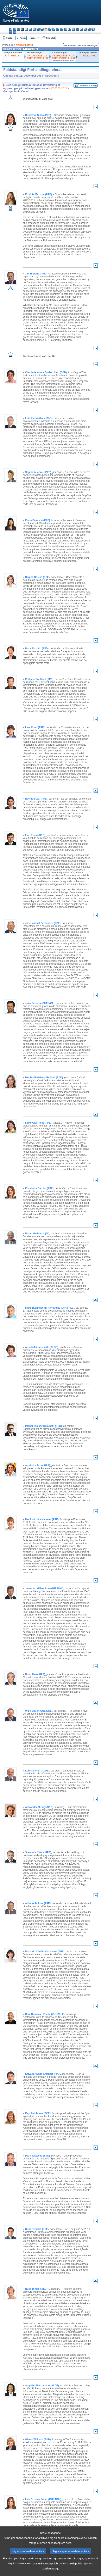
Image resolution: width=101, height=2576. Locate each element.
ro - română (85, 29)
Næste (33, 38)
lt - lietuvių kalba (61, 29)
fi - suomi (10, 32)
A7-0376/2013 (11, 55)
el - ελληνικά (34, 29)
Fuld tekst (50, 38)
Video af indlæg (88, 85)
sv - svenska (14, 32)
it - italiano (53, 29)
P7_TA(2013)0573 (88, 55)
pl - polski (77, 29)
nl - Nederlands (73, 29)
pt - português (81, 29)
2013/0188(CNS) (24, 45)
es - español (14, 29)
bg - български (10, 29)
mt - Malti (69, 29)
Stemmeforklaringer (64, 60)
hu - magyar (65, 29)
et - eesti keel (30, 29)
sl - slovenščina (93, 29)
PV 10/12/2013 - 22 (37, 55)
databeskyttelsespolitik (45, 2568)
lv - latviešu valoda (57, 29)
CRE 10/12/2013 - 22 (38, 58)
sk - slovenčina (89, 29)
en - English (38, 29)
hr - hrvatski (49, 29)
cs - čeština (18, 29)
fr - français (42, 29)
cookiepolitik (75, 2568)
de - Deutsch (26, 29)
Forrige (22, 38)
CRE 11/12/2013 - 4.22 (63, 58)
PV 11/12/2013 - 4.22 (63, 55)
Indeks (9, 38)
